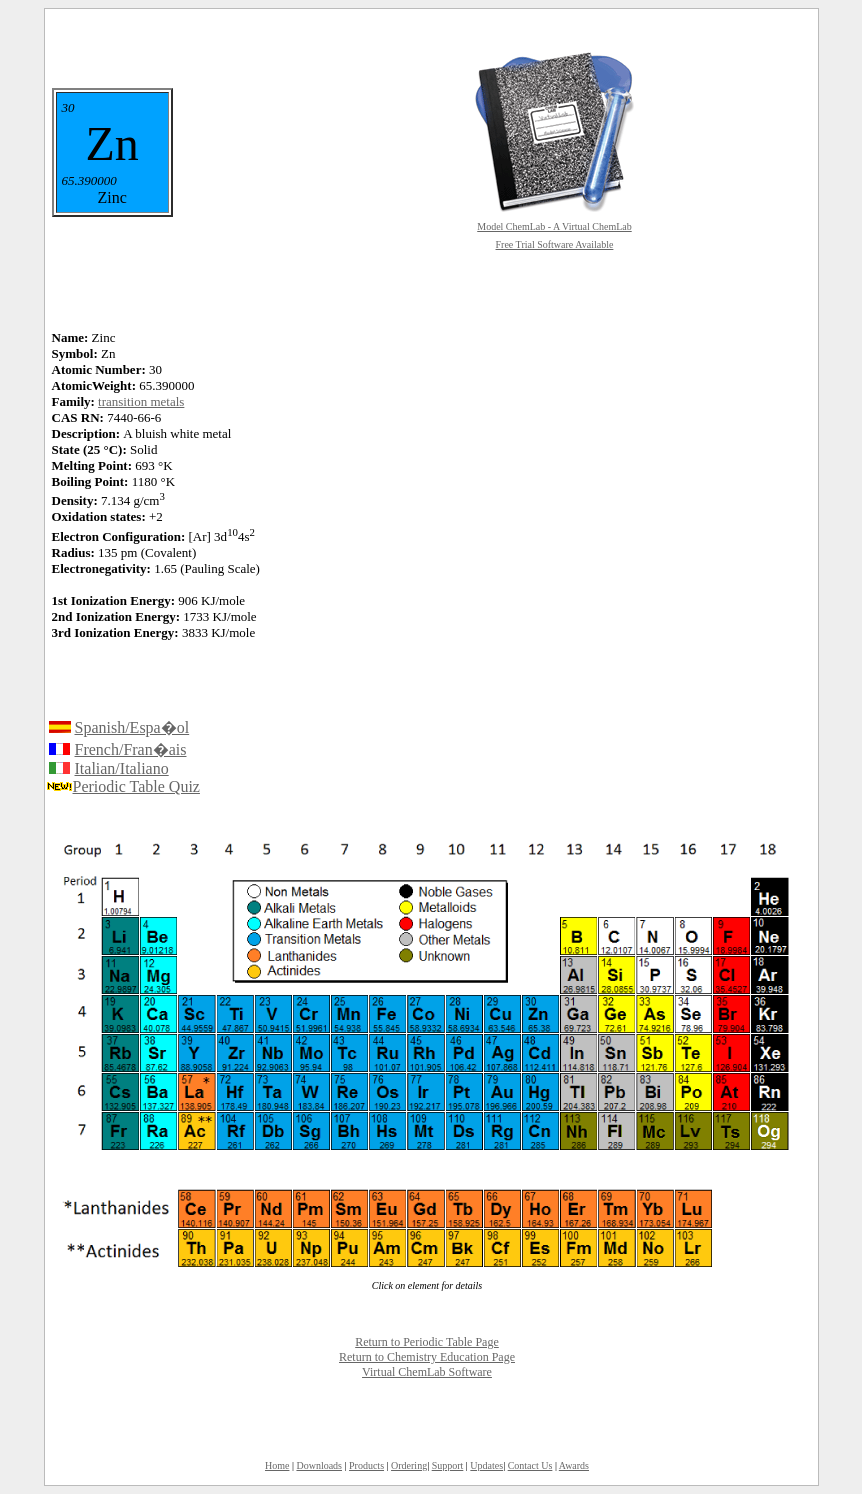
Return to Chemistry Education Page (427, 1357)
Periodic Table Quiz (136, 786)
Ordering (409, 1465)
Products (366, 1465)
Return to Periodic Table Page (427, 1342)
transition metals (141, 401)
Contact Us (530, 1465)
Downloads (319, 1465)
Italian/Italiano (122, 768)
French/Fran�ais (131, 749)
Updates (486, 1465)
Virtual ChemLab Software (427, 1372)
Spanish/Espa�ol (132, 727)
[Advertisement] (521, 474)
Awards (574, 1465)
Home (277, 1465)
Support (448, 1465)
